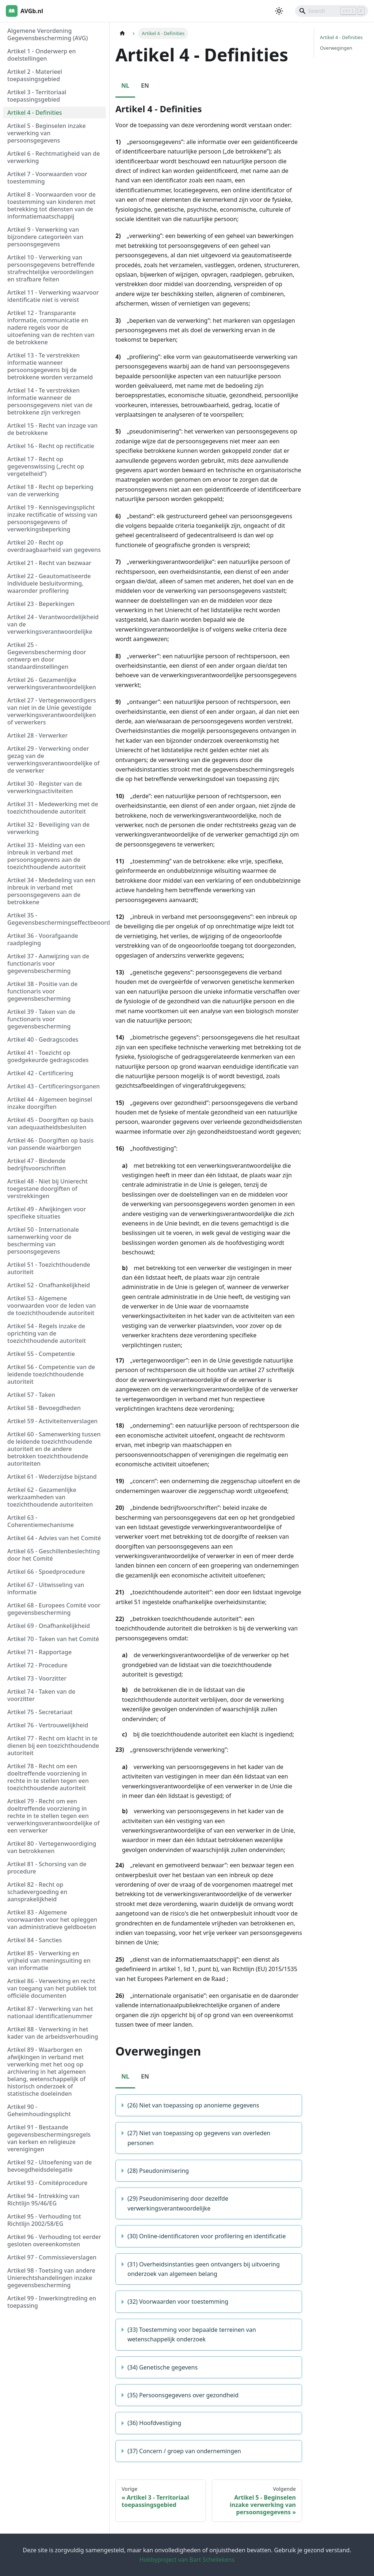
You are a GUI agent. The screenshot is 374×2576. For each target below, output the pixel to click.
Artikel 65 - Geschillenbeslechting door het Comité (53, 1554)
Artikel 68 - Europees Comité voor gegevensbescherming (53, 1609)
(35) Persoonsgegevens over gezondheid (182, 2395)
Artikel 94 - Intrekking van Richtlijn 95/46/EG (43, 2199)
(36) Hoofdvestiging (154, 2423)
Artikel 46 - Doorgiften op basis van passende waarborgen (50, 1144)
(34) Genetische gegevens (162, 2367)
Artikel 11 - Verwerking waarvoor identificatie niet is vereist (53, 296)
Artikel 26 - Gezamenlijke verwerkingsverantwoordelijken (51, 683)
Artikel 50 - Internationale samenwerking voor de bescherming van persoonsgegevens (43, 1240)
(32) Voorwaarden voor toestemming (177, 2301)
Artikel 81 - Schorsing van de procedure (46, 1867)
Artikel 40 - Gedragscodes (43, 1039)
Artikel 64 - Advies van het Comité (54, 1538)
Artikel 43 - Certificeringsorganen (53, 1086)
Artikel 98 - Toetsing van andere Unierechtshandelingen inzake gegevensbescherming (51, 2277)
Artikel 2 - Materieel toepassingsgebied (34, 75)
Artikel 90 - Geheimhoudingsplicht (39, 2110)
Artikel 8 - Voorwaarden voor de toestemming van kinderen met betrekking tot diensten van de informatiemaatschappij (51, 205)
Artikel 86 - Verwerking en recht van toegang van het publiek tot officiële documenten (51, 1988)
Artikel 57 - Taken (31, 1395)
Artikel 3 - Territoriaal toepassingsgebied (36, 95)
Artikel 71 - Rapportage (39, 1652)
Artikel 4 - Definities (34, 113)
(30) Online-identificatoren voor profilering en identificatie (206, 2236)
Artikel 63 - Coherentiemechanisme (40, 1521)
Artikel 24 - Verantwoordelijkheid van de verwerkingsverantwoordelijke (53, 624)
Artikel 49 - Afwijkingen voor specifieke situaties (46, 1212)
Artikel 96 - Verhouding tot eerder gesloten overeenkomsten (54, 2240)
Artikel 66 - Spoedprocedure (46, 1572)
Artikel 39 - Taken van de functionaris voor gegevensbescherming (41, 1019)
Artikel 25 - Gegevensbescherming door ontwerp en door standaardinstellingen (46, 656)
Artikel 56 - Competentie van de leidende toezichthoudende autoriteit (51, 1374)
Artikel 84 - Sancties (34, 1940)
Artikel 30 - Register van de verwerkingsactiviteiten (44, 787)
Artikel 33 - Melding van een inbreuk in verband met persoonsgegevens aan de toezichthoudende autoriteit (46, 856)
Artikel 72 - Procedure (37, 1665)
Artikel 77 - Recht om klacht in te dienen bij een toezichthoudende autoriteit (53, 1745)
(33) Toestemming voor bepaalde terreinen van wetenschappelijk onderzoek (191, 2334)
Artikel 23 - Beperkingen (41, 604)
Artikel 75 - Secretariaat (39, 1712)
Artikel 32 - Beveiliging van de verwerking (48, 828)
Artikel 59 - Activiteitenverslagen (52, 1421)
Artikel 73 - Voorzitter (36, 1678)
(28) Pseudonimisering (158, 2171)
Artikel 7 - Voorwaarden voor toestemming (47, 177)
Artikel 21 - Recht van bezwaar (49, 563)
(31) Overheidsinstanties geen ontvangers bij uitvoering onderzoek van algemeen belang (203, 2269)
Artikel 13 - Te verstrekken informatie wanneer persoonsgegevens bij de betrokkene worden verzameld (50, 366)
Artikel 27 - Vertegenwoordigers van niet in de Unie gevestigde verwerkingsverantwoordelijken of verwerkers (51, 711)
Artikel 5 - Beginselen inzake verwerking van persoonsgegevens (46, 133)
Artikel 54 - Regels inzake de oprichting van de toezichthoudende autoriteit (46, 1333)
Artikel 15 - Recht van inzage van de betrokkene (52, 429)
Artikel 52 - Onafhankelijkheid (48, 1285)
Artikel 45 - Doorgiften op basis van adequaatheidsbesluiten (50, 1123)
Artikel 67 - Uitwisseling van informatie (45, 1588)
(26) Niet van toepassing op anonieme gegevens (193, 2105)
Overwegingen (336, 48)
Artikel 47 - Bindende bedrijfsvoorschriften (36, 1164)
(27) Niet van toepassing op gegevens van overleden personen (198, 2138)
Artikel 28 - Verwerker (37, 735)
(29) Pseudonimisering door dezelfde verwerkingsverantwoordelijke (177, 2203)
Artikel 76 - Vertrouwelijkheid (47, 1725)
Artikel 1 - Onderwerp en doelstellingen (41, 54)
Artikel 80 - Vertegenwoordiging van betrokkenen (51, 1847)
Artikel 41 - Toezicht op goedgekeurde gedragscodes (48, 1056)
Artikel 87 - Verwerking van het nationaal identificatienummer (50, 2012)
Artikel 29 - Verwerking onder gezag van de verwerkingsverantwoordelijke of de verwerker (53, 759)
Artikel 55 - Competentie (41, 1354)
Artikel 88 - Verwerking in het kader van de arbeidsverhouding (52, 2033)
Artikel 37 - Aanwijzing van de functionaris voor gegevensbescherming (48, 963)
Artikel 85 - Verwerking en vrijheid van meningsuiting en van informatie (49, 1960)
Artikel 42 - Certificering (40, 1073)
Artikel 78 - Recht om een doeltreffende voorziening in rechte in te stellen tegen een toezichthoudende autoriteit (48, 1777)
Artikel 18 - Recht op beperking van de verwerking (50, 490)
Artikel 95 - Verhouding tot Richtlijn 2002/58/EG (44, 2220)
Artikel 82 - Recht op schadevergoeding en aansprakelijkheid (37, 1891)
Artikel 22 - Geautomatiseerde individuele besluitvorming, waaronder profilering (49, 583)
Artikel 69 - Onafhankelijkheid (48, 1626)
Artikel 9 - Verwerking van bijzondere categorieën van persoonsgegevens (45, 237)
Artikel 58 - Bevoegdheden (44, 1408)
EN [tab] (145, 86)
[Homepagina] (122, 33)
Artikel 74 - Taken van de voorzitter (41, 1695)
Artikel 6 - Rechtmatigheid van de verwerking (53, 157)
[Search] (331, 11)
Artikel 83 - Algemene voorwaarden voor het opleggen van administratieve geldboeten (52, 1919)
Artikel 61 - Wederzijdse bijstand (52, 1477)
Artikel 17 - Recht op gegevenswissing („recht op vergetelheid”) (45, 466)
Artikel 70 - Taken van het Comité (53, 1639)
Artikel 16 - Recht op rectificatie (50, 446)
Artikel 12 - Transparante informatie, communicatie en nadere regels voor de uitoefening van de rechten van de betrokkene (50, 327)
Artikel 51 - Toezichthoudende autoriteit (48, 1268)
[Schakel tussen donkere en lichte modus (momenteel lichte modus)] (279, 11)
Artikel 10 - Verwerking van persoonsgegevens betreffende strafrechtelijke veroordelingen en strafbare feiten (51, 268)
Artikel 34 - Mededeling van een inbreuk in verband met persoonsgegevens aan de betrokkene (51, 891)
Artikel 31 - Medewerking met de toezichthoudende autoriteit (52, 807)
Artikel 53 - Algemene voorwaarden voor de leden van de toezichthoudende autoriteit (51, 1305)
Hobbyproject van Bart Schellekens (187, 2560)
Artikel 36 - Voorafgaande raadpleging (42, 939)
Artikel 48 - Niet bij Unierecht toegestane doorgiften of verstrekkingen (47, 1188)
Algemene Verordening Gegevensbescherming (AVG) (47, 34)
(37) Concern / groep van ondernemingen (184, 2451)
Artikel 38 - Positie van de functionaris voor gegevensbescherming (42, 991)
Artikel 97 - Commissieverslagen (51, 2257)
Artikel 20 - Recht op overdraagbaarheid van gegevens (54, 546)
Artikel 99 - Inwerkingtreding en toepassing (51, 2302)
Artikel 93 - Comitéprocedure (47, 2183)
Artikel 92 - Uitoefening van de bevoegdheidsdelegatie (49, 2166)
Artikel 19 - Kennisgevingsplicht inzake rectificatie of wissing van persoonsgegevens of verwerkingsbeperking (52, 518)
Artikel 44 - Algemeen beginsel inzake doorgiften (49, 1103)
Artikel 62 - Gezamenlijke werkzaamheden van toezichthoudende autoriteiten (50, 1497)
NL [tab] (125, 86)
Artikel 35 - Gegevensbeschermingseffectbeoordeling (56, 919)
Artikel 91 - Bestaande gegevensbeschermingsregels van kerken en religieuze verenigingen (49, 2138)
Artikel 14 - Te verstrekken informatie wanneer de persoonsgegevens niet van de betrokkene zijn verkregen (49, 401)
